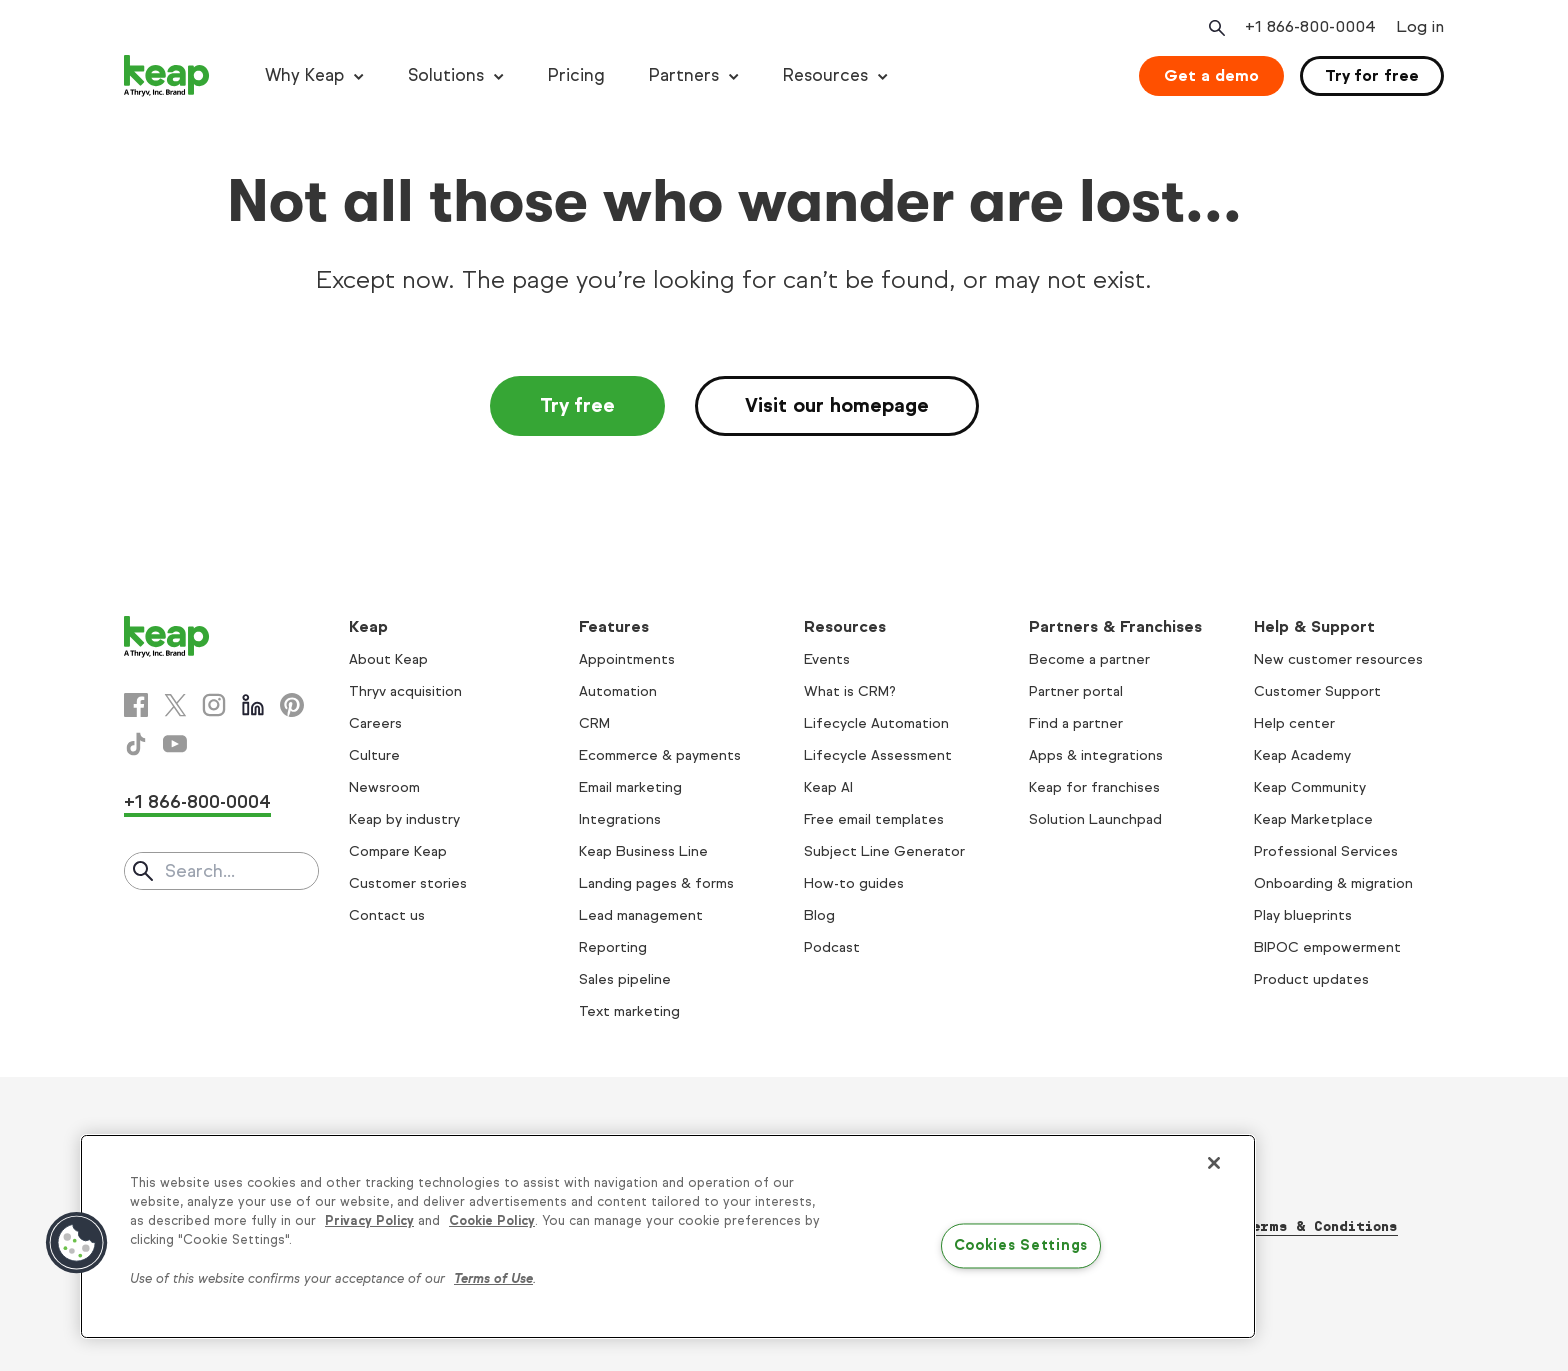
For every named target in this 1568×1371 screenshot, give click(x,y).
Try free (577, 405)
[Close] (1214, 1163)
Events (827, 659)
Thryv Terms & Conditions (1294, 1226)
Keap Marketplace (1313, 819)
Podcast (832, 947)
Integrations (620, 819)
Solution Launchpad (1095, 819)
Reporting (613, 947)
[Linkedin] (253, 705)
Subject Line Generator (884, 851)
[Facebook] (136, 705)
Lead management (641, 915)
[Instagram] (214, 705)
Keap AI (828, 787)
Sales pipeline (625, 979)
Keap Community (1310, 787)
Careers (375, 723)
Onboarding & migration (1333, 883)
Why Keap (304, 75)
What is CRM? (850, 691)
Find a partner (1076, 723)
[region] (668, 1236)
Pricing (576, 75)
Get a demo (1211, 75)
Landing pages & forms (656, 883)
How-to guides (854, 883)
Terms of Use (493, 1279)
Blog (819, 915)
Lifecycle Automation (876, 723)
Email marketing (630, 787)
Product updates (1311, 979)
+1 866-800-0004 (197, 802)
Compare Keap (398, 851)
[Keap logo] (167, 76)
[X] (175, 705)
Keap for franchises (1094, 787)
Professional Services (1326, 851)
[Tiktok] (136, 744)
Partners (684, 75)
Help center (1294, 723)
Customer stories (408, 883)
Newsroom (384, 787)
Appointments (627, 659)
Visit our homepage (837, 405)
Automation (618, 691)
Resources (825, 75)
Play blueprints (1303, 915)
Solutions (446, 75)
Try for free (1372, 75)
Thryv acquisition (405, 691)
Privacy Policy (369, 1221)
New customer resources (1338, 659)
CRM (594, 723)
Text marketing (629, 1011)
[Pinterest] (292, 705)
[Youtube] (175, 744)
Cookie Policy (492, 1221)
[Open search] (1215, 28)
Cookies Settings (1021, 1246)
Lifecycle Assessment (878, 755)
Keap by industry (404, 819)
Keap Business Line (643, 851)
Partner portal (1076, 691)
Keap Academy (1302, 755)
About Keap (388, 659)
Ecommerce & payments (660, 755)
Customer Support (1317, 691)
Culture (374, 755)
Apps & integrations (1096, 755)
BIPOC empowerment (1327, 947)
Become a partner (1089, 659)
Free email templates (874, 819)
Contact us (387, 915)
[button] (77, 1243)
